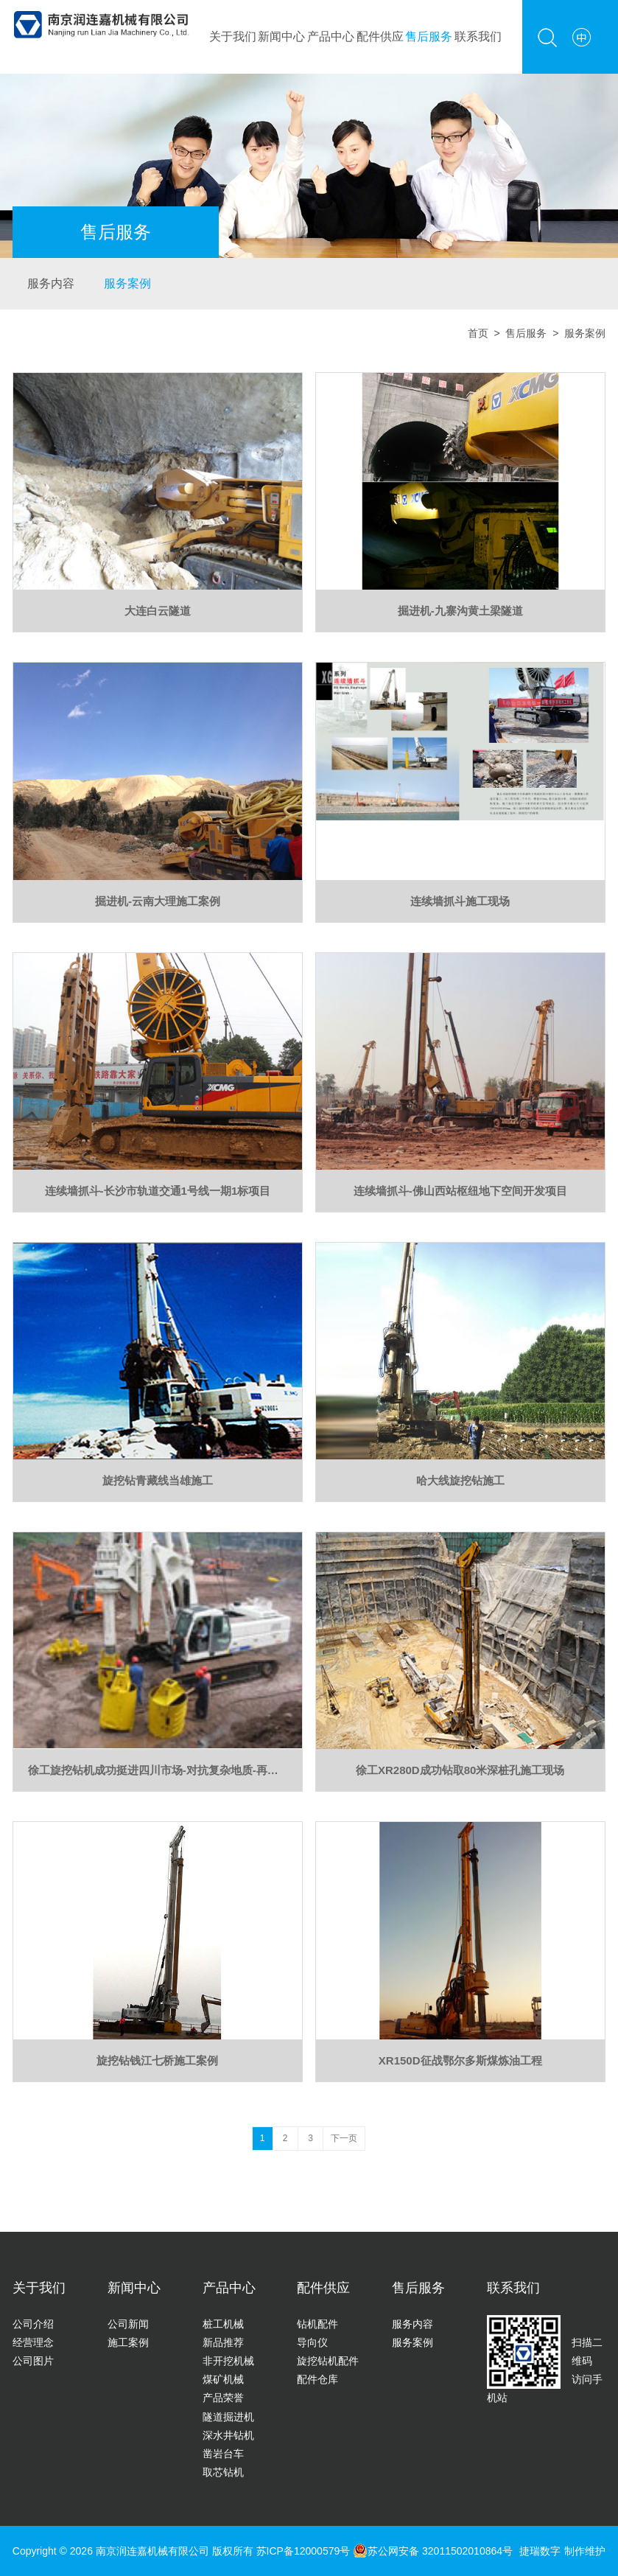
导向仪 (312, 2342)
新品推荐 (223, 2342)
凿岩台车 (223, 2454)
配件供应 (380, 36)
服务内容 (50, 283)
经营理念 (33, 2342)
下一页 (344, 2138)
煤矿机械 (223, 2379)
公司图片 (33, 2361)
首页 (478, 333)
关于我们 (232, 36)
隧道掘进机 (228, 2417)
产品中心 (330, 36)
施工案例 (128, 2342)
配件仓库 (317, 2379)
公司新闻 (128, 2324)
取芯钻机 (223, 2472)
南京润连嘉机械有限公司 (152, 2551)
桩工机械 (223, 2324)
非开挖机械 (228, 2361)
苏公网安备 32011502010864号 (433, 2551)
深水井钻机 (228, 2435)
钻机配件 (317, 2324)
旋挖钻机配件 (328, 2361)
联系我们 (478, 36)
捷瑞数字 (540, 2551)
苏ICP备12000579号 (305, 2551)
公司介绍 (33, 2324)
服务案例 (127, 283)
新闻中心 (281, 36)
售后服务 (428, 36)
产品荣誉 (223, 2398)
